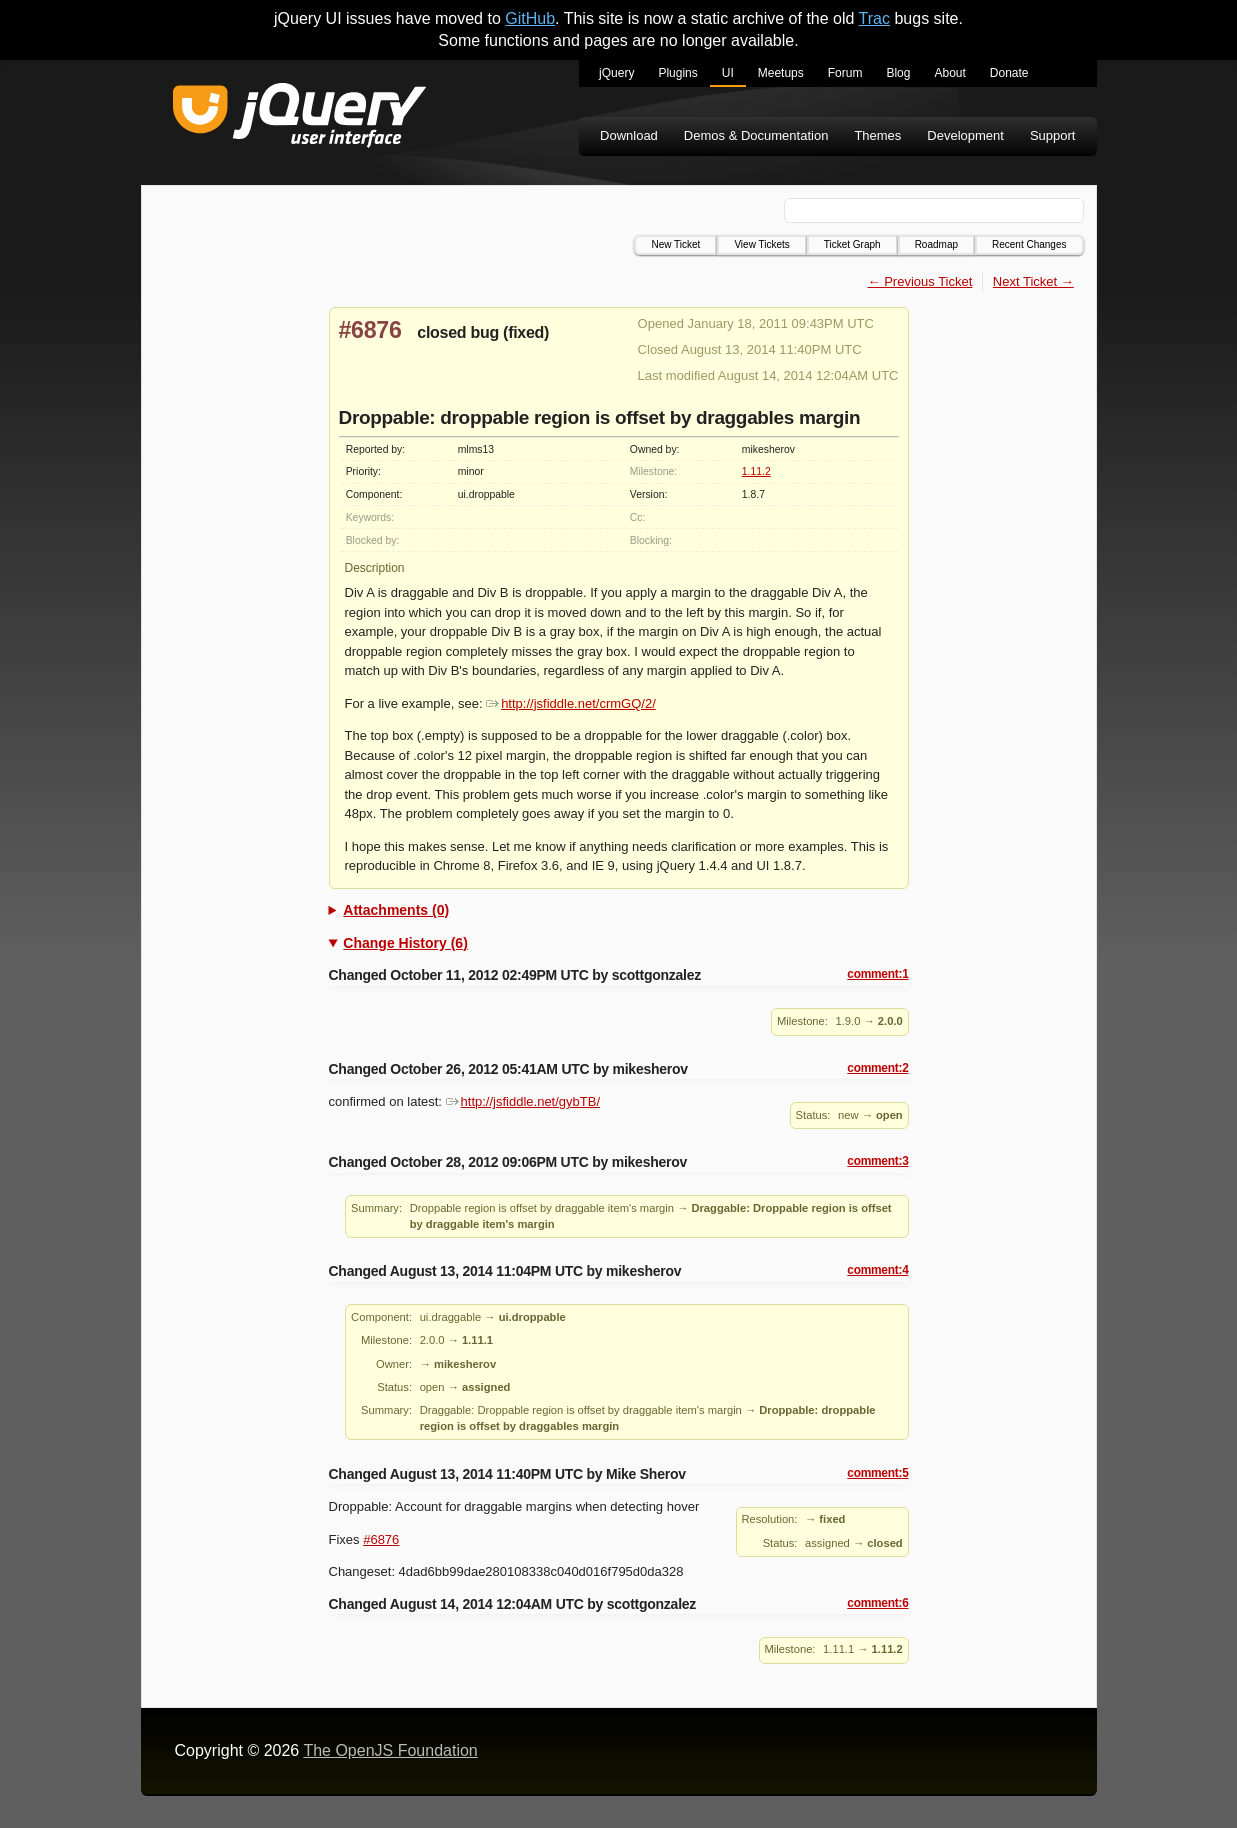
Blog (898, 73)
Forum (845, 73)
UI (728, 73)
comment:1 (877, 974)
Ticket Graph (852, 244)
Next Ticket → (1033, 281)
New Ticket (675, 244)
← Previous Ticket (920, 281)
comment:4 (877, 1270)
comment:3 (877, 1161)
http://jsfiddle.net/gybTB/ (523, 1101)
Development (965, 135)
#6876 (370, 330)
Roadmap (936, 244)
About (949, 73)
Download (629, 135)
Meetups (781, 73)
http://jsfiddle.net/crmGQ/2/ (571, 703)
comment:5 (877, 1473)
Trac (874, 18)
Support (1053, 135)
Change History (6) (405, 943)
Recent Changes (1029, 244)
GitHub (530, 18)
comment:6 (877, 1603)
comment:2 (877, 1068)
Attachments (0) (396, 910)
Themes (877, 135)
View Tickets (761, 244)
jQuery (616, 73)
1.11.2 (756, 471)
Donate (1009, 73)
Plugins (677, 73)
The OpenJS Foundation (390, 1750)
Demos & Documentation (756, 135)
